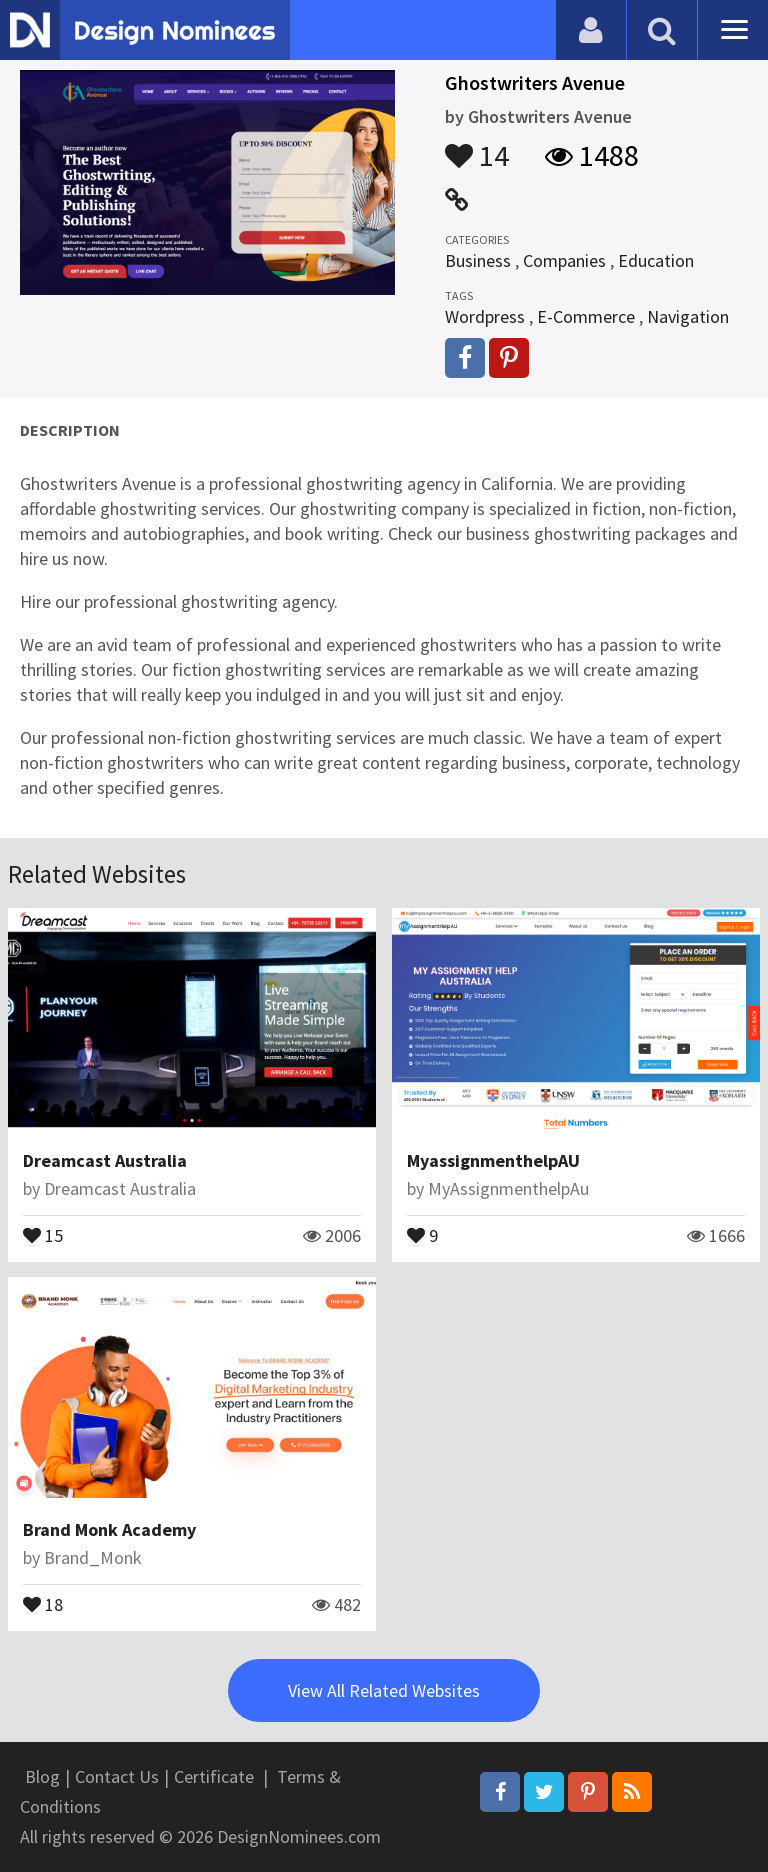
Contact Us (117, 1776)
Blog (42, 1776)
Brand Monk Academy (109, 1529)
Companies (564, 260)
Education (656, 260)
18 (43, 1603)
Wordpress (485, 316)
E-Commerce (586, 316)
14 (477, 146)
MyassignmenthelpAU (493, 1160)
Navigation (688, 316)
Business (478, 260)
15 (43, 1234)
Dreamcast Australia (105, 1160)
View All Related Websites (384, 1690)
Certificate (214, 1776)
